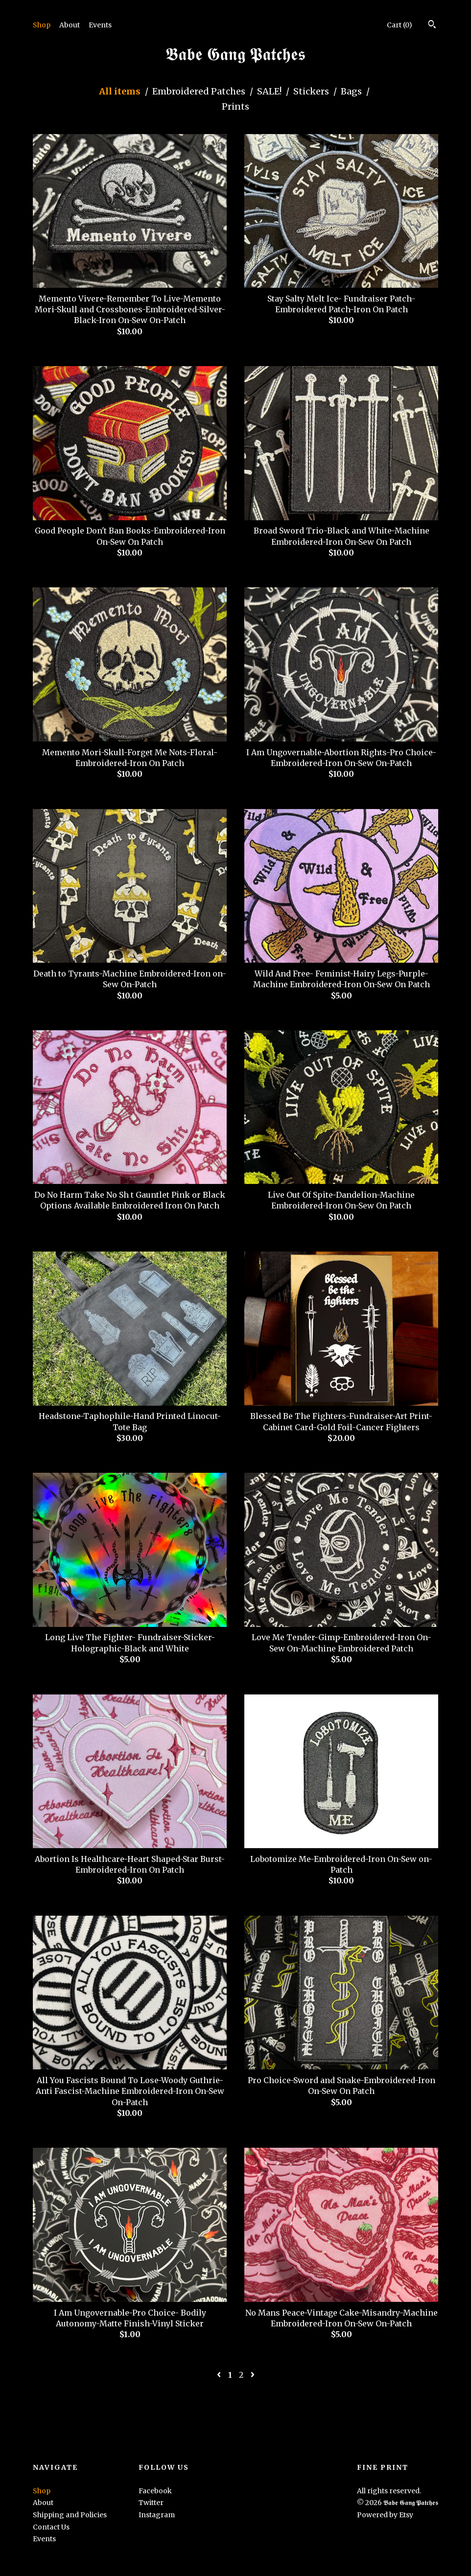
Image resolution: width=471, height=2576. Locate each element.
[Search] (432, 25)
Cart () (399, 25)
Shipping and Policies (70, 2514)
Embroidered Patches (199, 91)
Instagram (157, 2514)
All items (120, 91)
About (69, 25)
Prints (235, 106)
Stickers (312, 91)
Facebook (155, 2490)
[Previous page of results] (219, 2375)
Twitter (151, 2502)
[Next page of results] (252, 2375)
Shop (41, 25)
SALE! (270, 91)
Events (100, 25)
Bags (352, 91)
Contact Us (51, 2527)
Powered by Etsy (385, 2514)
